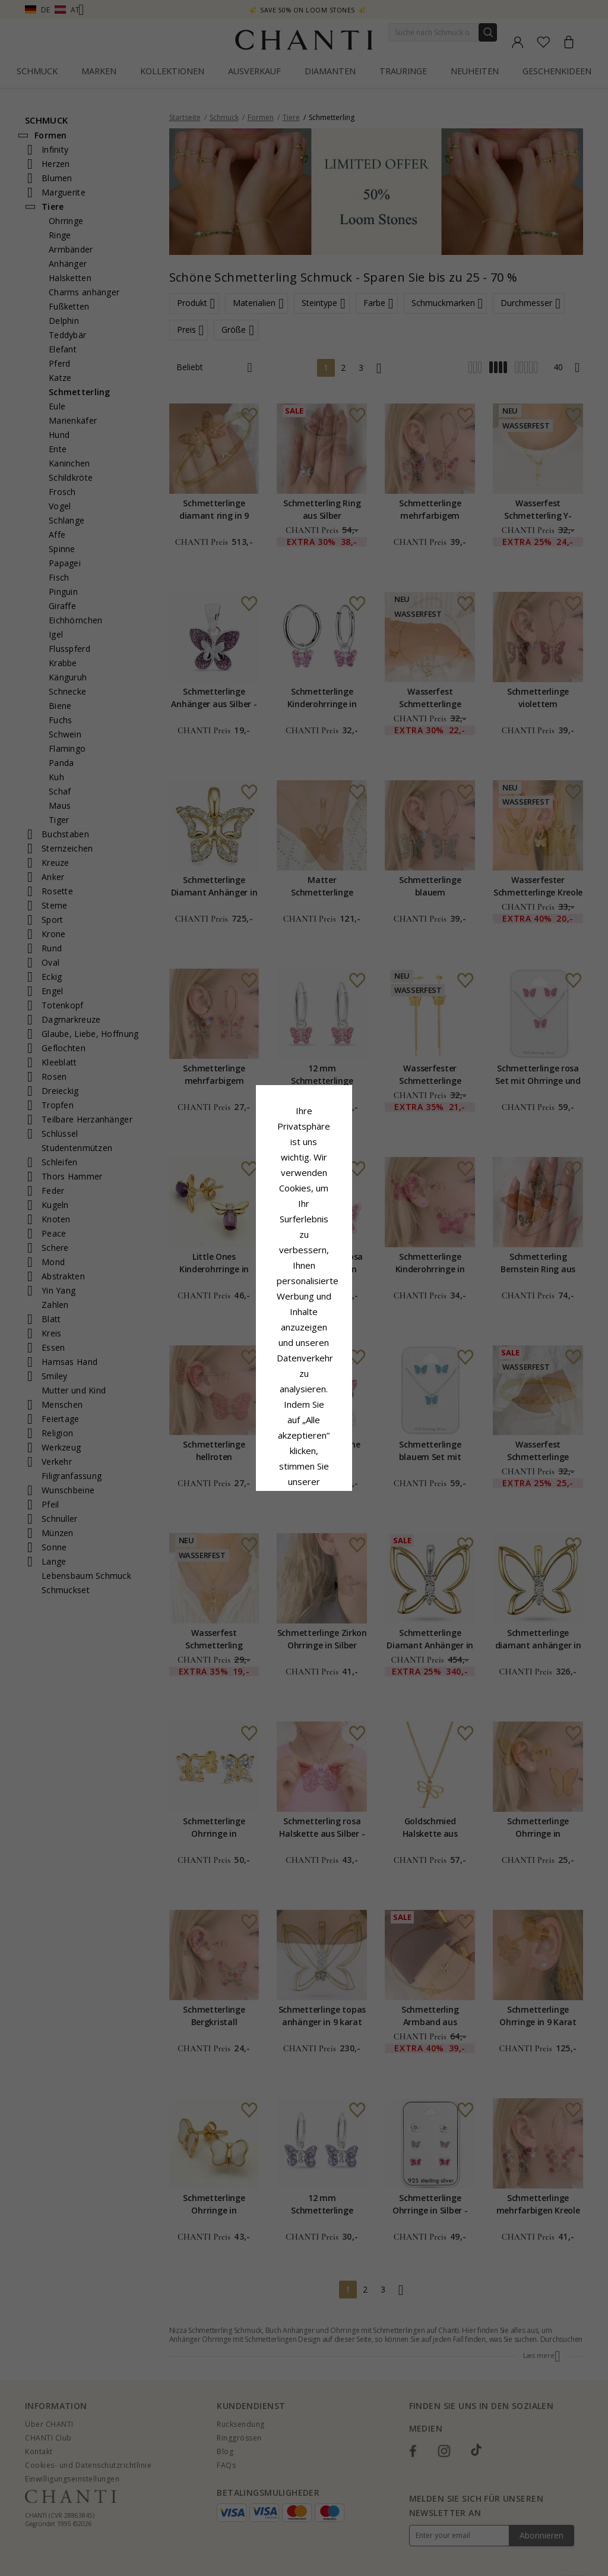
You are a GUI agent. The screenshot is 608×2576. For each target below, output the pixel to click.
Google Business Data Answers (304, 1338)
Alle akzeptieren (304, 1367)
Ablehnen (251, 1393)
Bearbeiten (357, 1393)
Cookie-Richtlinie (341, 1307)
